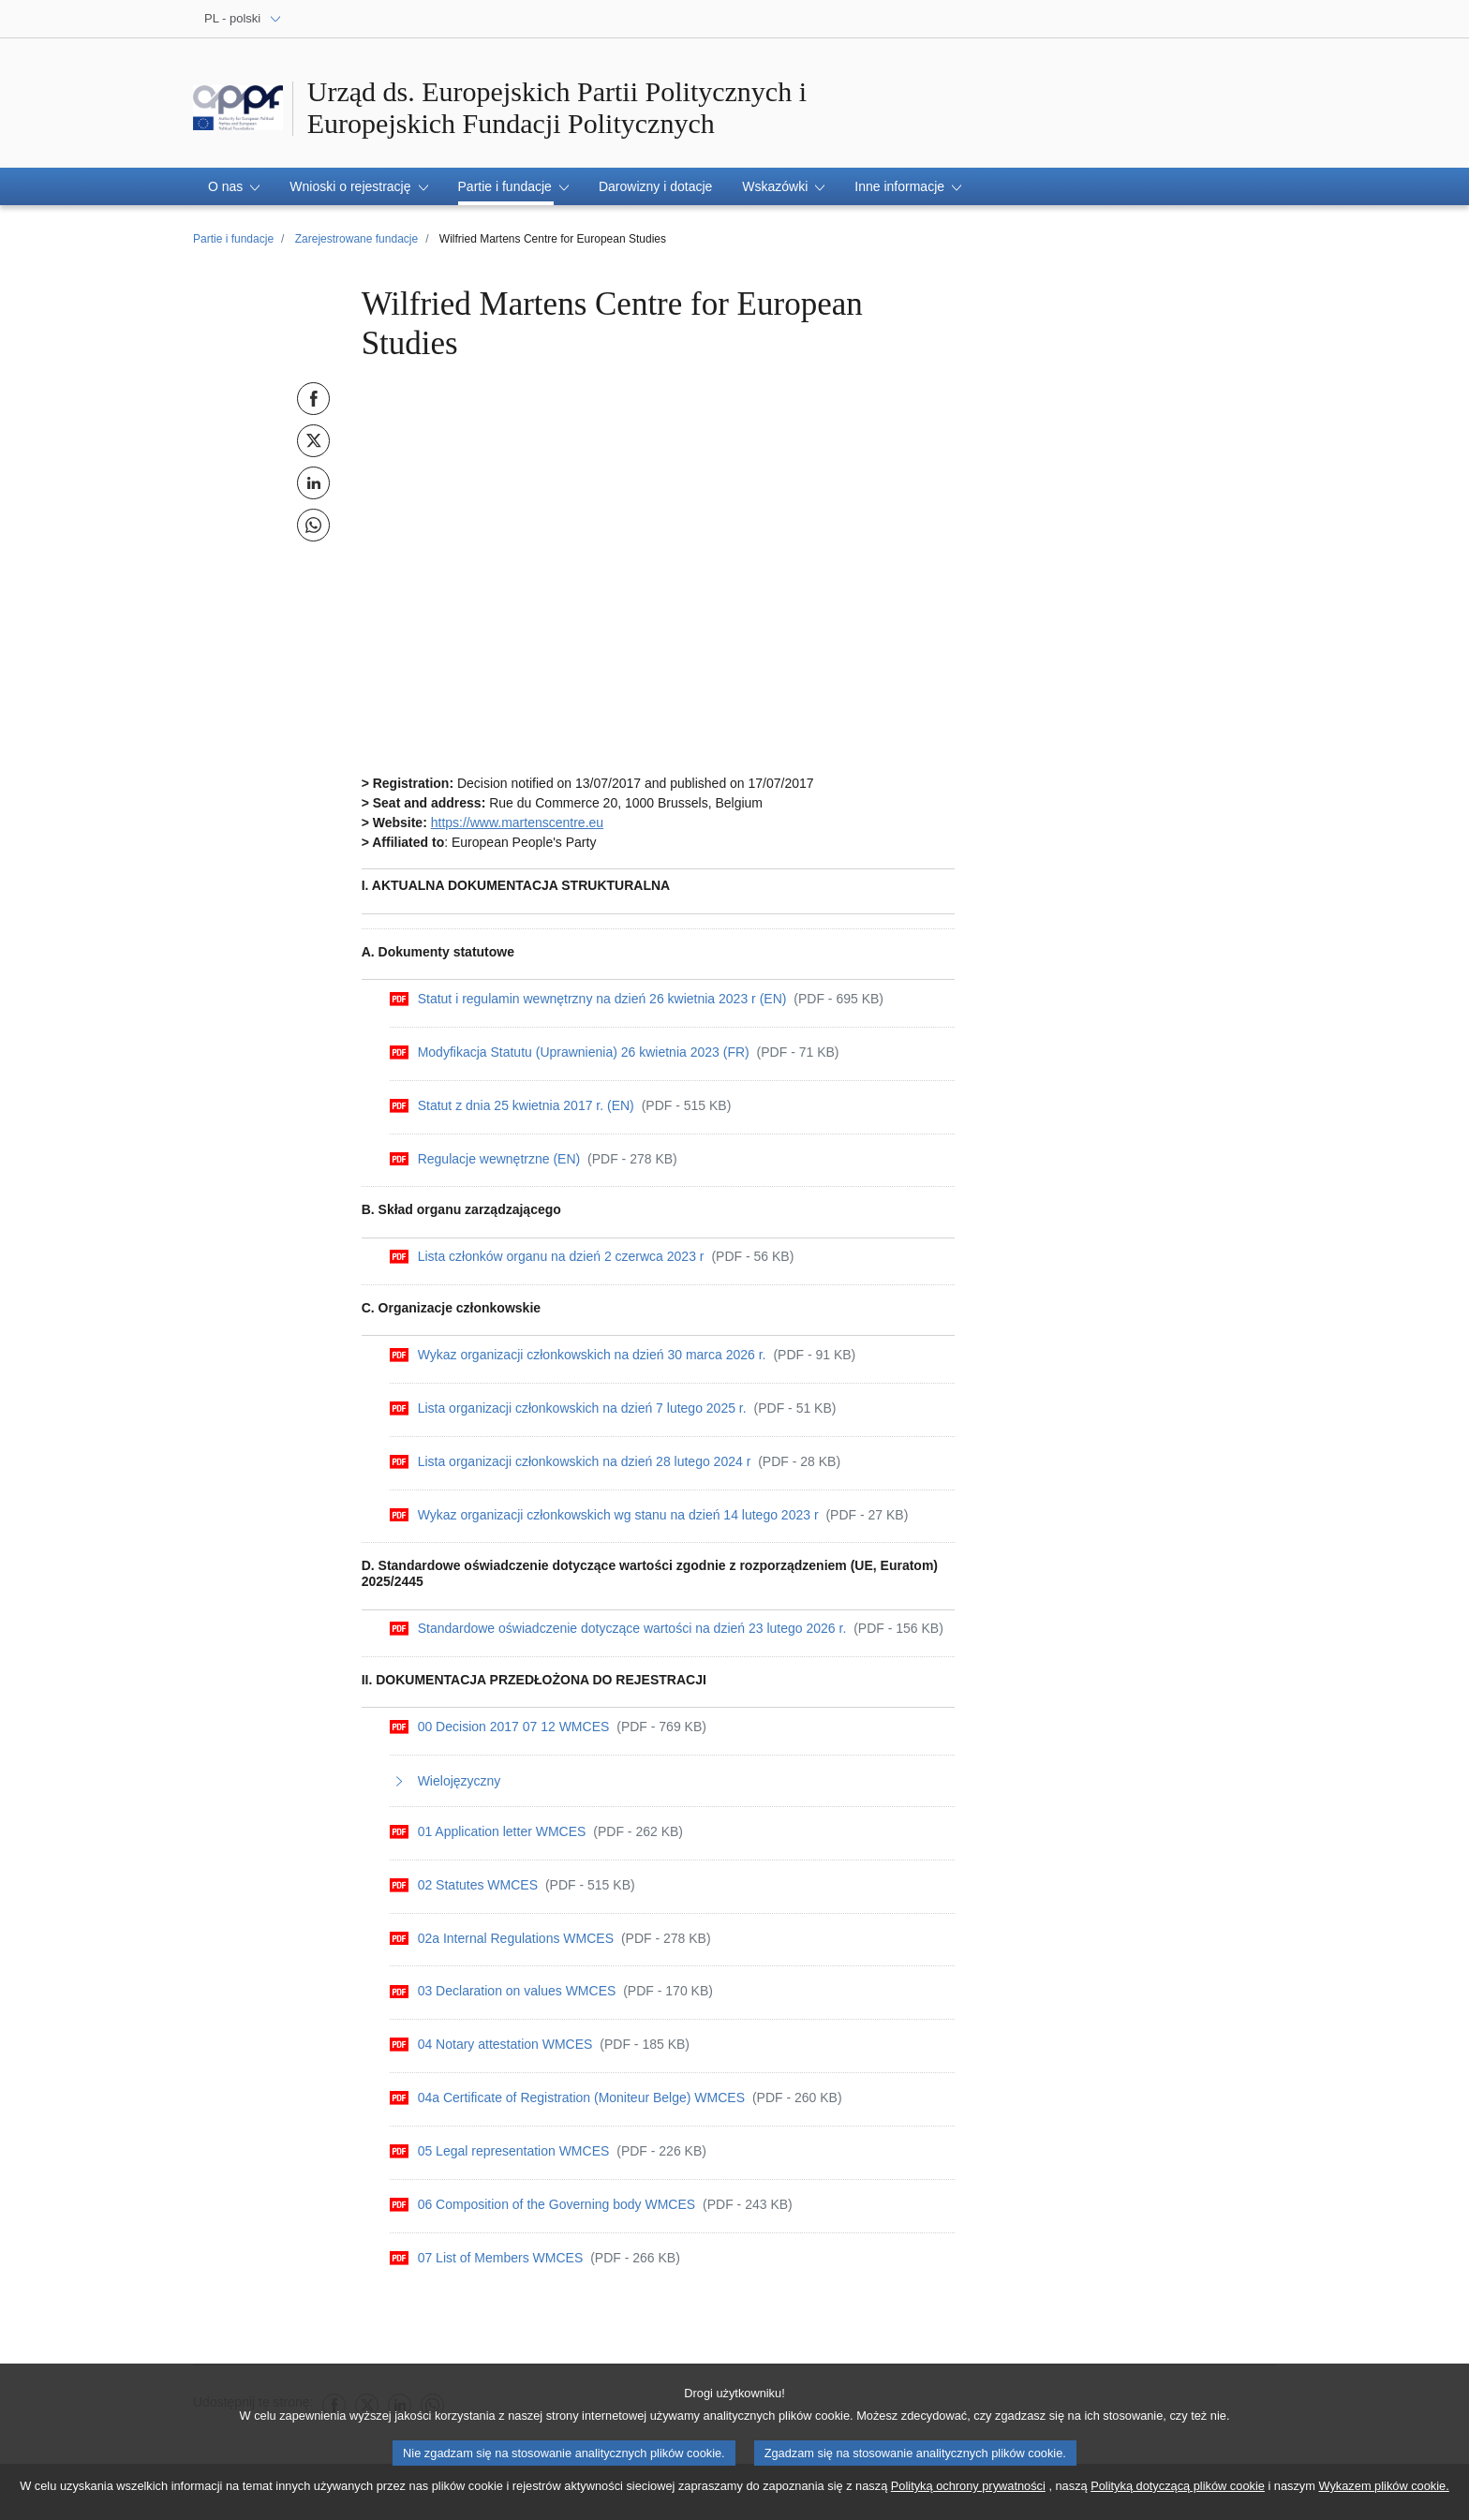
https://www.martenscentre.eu (517, 822)
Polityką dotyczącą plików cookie (1178, 2487)
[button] (234, 186)
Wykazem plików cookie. (1383, 2487)
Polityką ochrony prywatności (968, 2487)
